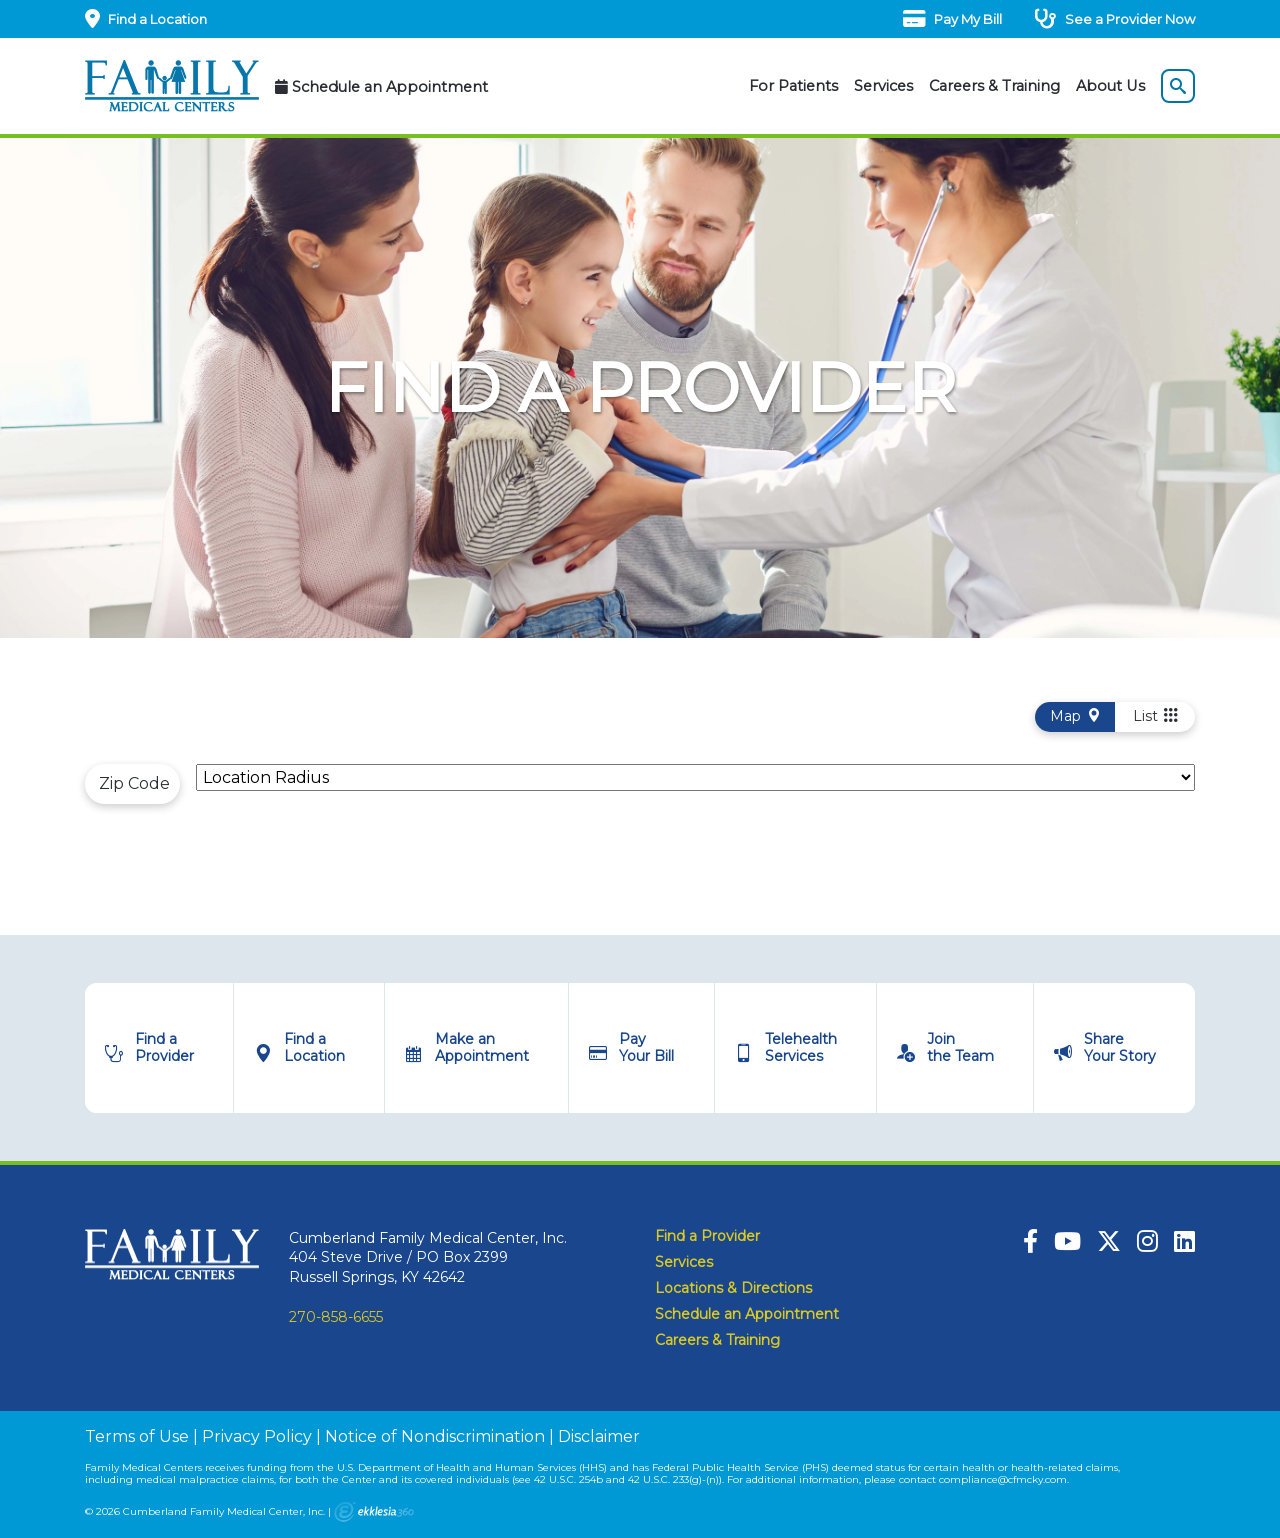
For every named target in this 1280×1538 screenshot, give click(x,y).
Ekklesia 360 (374, 1512)
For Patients (793, 86)
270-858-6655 (336, 1317)
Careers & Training (994, 86)
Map (1075, 716)
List (1155, 716)
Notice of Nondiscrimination (435, 1436)
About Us (1110, 86)
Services (883, 86)
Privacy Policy (257, 1436)
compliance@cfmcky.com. (1004, 1479)
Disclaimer (599, 1436)
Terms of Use (137, 1436)
